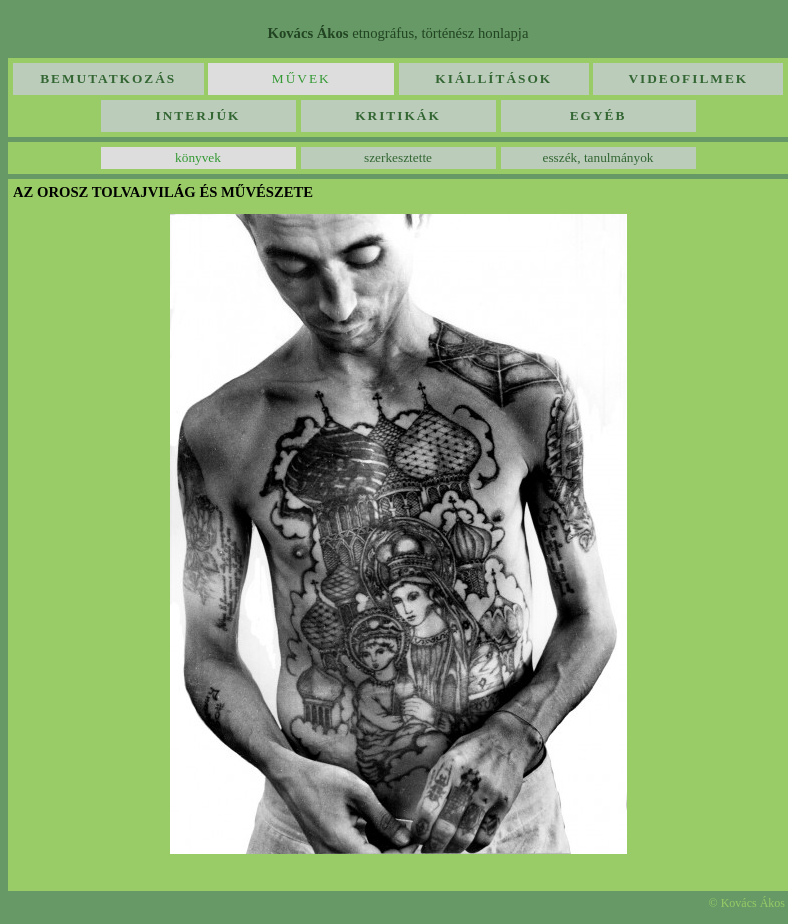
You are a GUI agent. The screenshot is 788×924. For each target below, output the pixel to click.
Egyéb (598, 115)
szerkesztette (398, 157)
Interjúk (198, 115)
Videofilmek (688, 78)
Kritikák (398, 115)
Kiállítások (493, 78)
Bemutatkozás (108, 78)
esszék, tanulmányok (597, 157)
